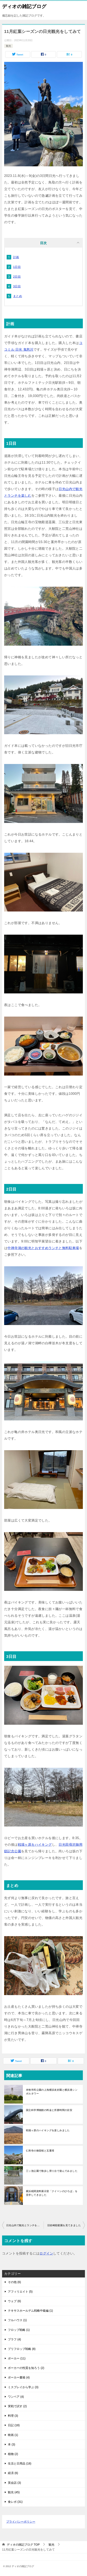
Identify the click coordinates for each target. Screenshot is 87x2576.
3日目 (17, 286)
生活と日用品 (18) (19, 2463)
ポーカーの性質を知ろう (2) (26, 2368)
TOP (23, 2544)
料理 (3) (13, 2415)
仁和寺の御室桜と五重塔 (40, 2150)
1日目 (17, 267)
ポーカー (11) (17, 2358)
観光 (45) (14, 2492)
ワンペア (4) (16, 2396)
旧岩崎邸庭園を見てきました (64, 2225)
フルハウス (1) (17, 2320)
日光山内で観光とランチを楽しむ (25, 2225)
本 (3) (11, 2444)
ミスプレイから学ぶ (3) (23, 2387)
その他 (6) (14, 2282)
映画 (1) (13, 2435)
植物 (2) (13, 2454)
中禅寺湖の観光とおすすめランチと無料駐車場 (43, 1248)
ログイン (46, 2253)
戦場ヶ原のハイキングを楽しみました (48, 2130)
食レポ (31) (15, 2501)
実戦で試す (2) (17, 2406)
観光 (8, 45)
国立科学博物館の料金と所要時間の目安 (49, 2110)
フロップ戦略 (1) (19, 2329)
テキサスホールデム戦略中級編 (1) (30, 2310)
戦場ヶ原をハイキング (35, 1844)
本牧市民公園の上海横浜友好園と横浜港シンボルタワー (51, 2091)
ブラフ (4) (14, 2339)
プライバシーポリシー (20, 2521)
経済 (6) (13, 2473)
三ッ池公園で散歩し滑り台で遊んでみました (51, 2170)
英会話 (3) (14, 2482)
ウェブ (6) (14, 2301)
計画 (16, 257)
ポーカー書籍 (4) (19, 2377)
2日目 (17, 276)
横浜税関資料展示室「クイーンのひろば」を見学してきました (51, 2193)
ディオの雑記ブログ (24, 6)
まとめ (17, 296)
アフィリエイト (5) (20, 2291)
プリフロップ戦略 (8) (22, 2349)
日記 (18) (14, 2425)
